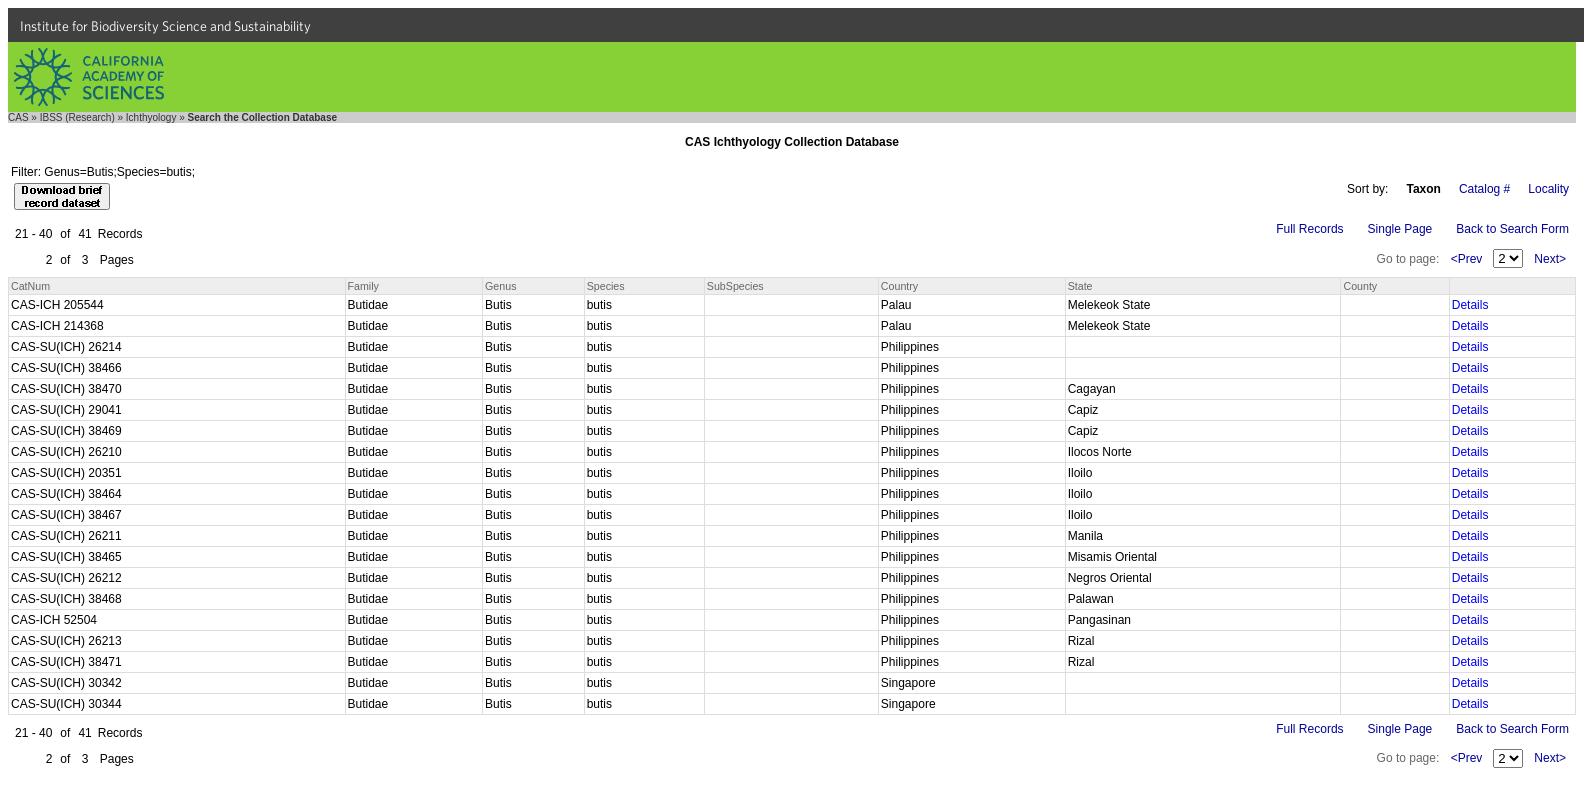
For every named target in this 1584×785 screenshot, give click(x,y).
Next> (1550, 259)
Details (1470, 305)
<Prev (1467, 259)
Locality (1548, 189)
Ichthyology (151, 117)
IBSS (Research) (77, 117)
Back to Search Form (1512, 229)
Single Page (1400, 229)
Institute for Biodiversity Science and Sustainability (165, 26)
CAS (18, 117)
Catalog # (1484, 189)
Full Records (1309, 229)
